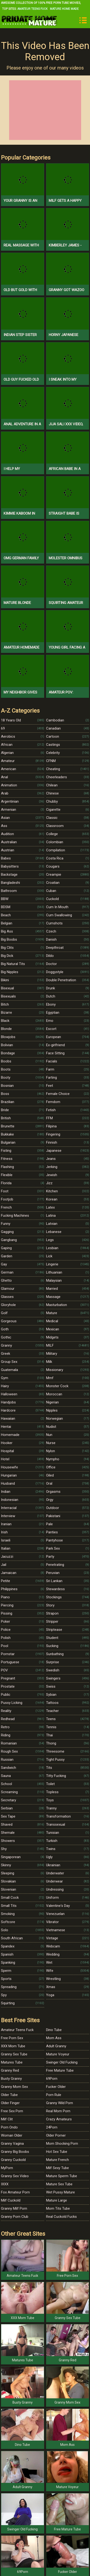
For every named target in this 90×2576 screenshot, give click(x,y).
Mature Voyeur (57, 2054)
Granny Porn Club (14, 2216)
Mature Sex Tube (59, 2184)
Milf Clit (7, 2119)
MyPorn (7, 2168)
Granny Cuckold (13, 2160)
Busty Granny (11, 2078)
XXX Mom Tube (13, 2046)
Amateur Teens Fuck (32, 9)
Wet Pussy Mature (60, 2192)
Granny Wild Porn (59, 2103)
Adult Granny (56, 2046)
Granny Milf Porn (14, 2208)
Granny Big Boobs (15, 2151)
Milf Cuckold (10, 2200)
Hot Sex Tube (56, 2151)
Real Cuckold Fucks (61, 2216)
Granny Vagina (12, 2143)
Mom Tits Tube (58, 2208)
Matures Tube (12, 2062)
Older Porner (56, 2135)
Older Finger (10, 2103)
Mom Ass (53, 2038)
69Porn (51, 2078)
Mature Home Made (64, 9)
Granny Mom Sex (14, 2087)
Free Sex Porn (12, 2111)
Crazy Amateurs (59, 2119)
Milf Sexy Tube (57, 2168)
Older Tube (9, 2095)
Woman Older (11, 2135)
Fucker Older (56, 2087)
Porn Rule (53, 2095)
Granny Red (10, 2070)
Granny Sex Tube (14, 2054)
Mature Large (56, 2200)
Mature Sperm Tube (61, 2176)
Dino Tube (54, 2030)
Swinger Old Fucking (62, 2062)
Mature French (57, 2160)
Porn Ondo (9, 2127)
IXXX (4, 2184)
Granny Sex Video (15, 2176)
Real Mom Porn (58, 2111)
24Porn (51, 2127)
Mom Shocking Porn (62, 2143)
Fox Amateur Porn (15, 2192)
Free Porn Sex (12, 2038)
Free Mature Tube (60, 2070)
